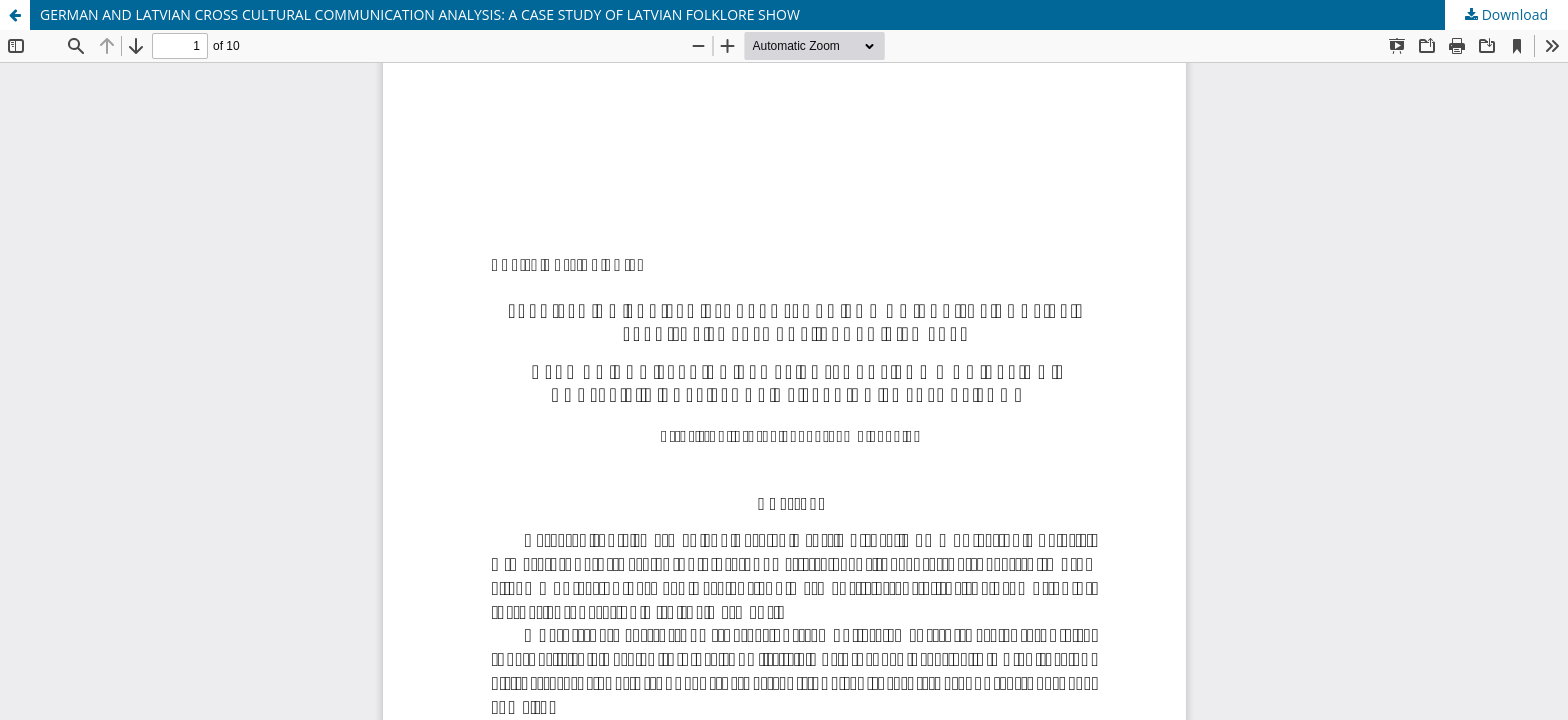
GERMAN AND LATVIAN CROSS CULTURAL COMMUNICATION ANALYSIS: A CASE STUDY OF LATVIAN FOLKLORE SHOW (420, 14)
